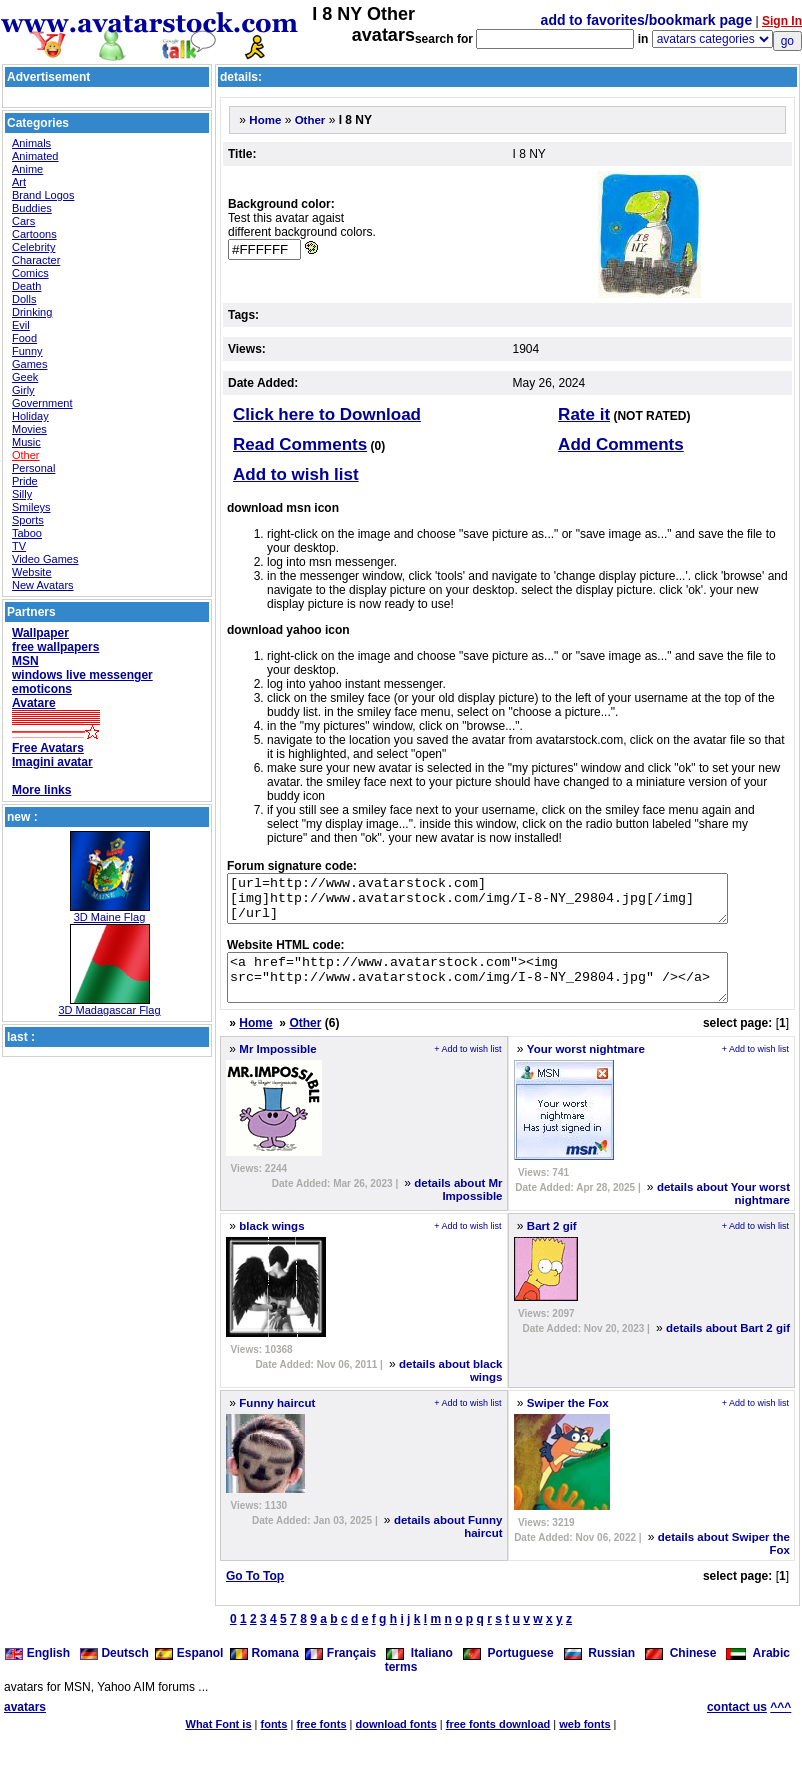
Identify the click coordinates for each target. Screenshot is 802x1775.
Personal (33, 468)
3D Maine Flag (110, 917)
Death (26, 286)
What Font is (219, 1742)
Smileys (31, 507)
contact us (737, 1725)
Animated (35, 156)
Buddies (32, 208)
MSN (25, 661)
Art (19, 182)
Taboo (27, 533)
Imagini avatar (52, 762)
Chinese (680, 1671)
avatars (25, 1725)
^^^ (780, 1725)
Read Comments (300, 444)
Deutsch (114, 1671)
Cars (23, 221)
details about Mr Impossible (458, 1207)
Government (42, 403)
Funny (27, 351)
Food (24, 338)
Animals (31, 143)
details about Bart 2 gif (728, 1346)
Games (29, 364)
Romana (264, 1671)
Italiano (419, 1671)
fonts (274, 1742)
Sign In (782, 21)
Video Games (45, 559)
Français (340, 1671)
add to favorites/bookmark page (647, 20)
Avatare (34, 703)
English (39, 1671)
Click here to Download (327, 414)
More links (41, 790)
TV (19, 546)
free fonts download (498, 1742)
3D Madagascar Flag (109, 1010)
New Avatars (43, 585)
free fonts (321, 1742)
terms (401, 1685)
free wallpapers (55, 647)
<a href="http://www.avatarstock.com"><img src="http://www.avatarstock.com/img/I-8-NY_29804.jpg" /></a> (507, 991)
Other (26, 455)
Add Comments (621, 444)
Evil (21, 325)
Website (32, 572)
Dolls (24, 299)
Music (26, 442)
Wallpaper (40, 633)
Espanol (189, 1671)
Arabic (758, 1671)
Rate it (584, 414)
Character (36, 260)
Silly (22, 494)
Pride (25, 481)
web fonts (584, 1742)
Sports (28, 520)
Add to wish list (296, 474)
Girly (23, 390)
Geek (25, 377)
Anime (27, 169)
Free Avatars (48, 748)
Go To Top (255, 1594)
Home (265, 120)
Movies (29, 429)
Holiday (30, 416)
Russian (599, 1671)
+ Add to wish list (467, 1067)
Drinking (32, 312)
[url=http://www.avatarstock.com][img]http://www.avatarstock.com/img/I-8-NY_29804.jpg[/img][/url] (507, 903)
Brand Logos (43, 195)
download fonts (395, 1742)
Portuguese (508, 1671)
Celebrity (33, 247)
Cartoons (34, 234)
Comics (30, 273)
